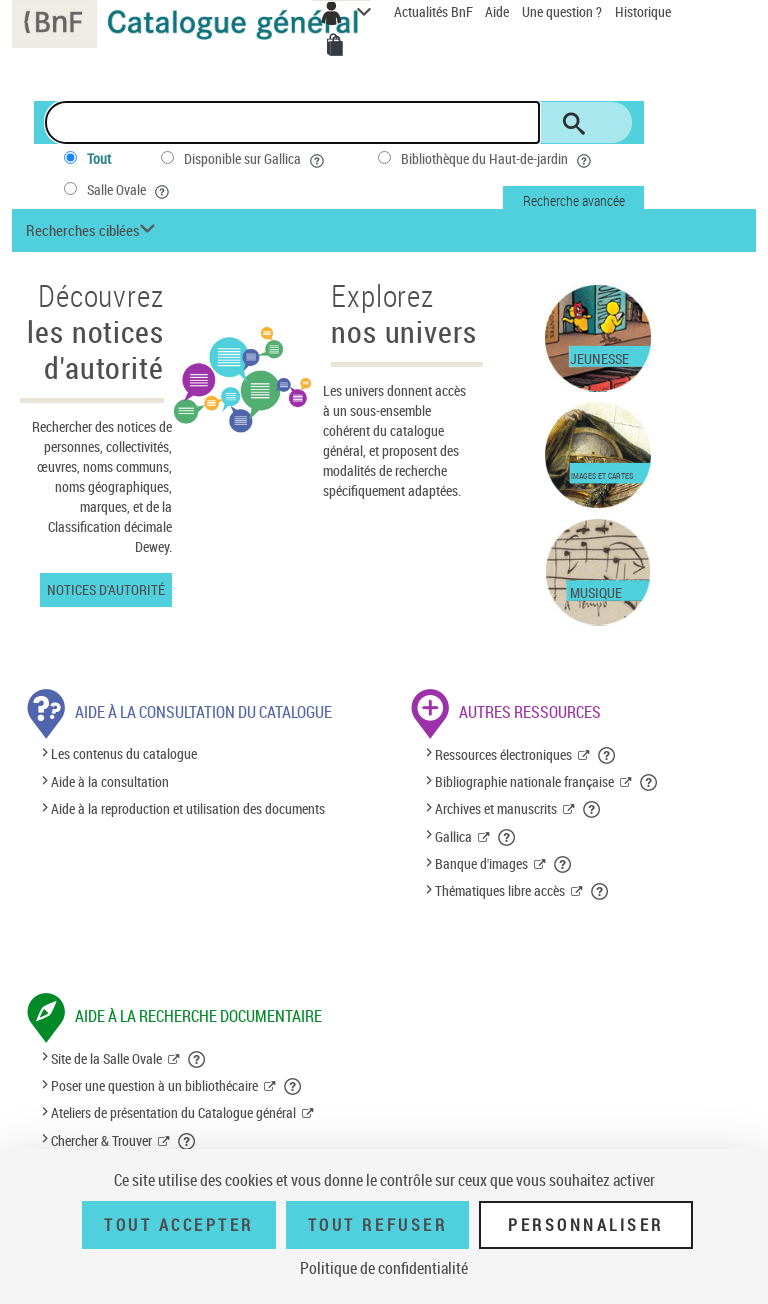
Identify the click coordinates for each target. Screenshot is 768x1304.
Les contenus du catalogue (124, 754)
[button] (93, 230)
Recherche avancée (574, 200)
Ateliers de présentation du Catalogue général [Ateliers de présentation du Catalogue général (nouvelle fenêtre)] (173, 1112)
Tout (99, 158)
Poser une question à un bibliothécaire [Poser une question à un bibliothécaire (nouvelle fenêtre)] (154, 1085)
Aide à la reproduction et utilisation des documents (188, 808)
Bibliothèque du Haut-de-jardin (498, 159)
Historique (643, 11)
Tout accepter (179, 1225)
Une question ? (562, 11)
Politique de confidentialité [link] (384, 1268)
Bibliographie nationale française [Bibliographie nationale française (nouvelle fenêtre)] (524, 781)
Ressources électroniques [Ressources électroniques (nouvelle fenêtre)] (503, 754)
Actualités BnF (435, 11)
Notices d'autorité (106, 589)
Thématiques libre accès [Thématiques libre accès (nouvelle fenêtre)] (500, 890)
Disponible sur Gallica (256, 159)
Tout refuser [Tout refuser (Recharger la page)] (377, 1225)
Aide (498, 11)
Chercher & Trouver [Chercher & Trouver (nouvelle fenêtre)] (101, 1140)
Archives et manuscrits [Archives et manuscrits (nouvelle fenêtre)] (496, 808)
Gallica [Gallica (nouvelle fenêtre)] (453, 836)
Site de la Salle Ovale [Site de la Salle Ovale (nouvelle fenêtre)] (106, 1058)
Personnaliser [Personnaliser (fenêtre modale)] (586, 1225)
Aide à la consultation (110, 781)
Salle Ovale (130, 190)
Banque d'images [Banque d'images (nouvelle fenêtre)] (481, 863)
